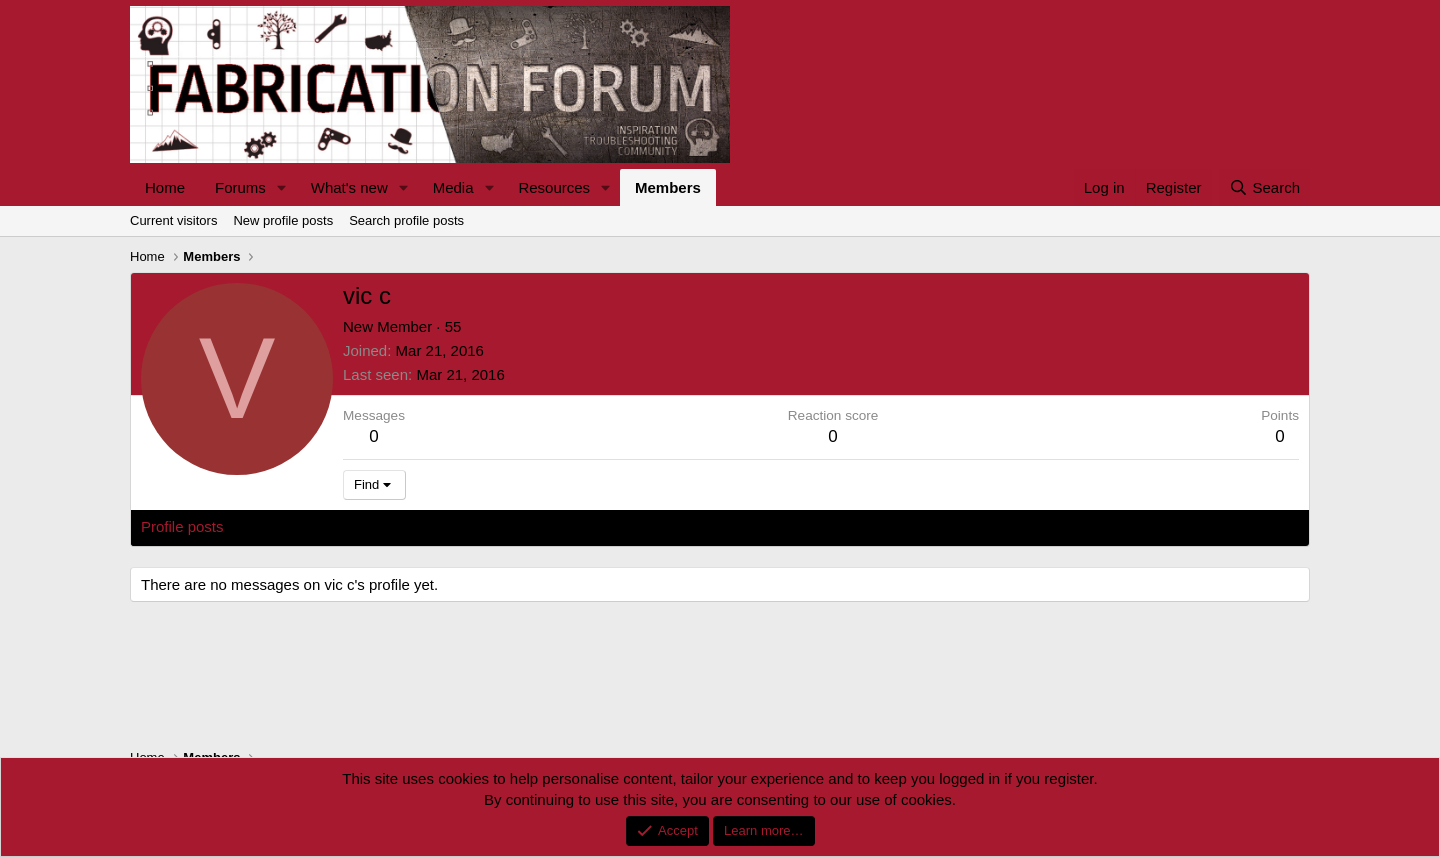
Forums (240, 187)
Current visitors (173, 220)
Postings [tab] (383, 526)
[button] (282, 187)
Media (453, 187)
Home (165, 187)
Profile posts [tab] (182, 526)
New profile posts (283, 220)
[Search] (1264, 187)
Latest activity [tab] (289, 526)
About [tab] (451, 526)
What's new (349, 187)
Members (668, 187)
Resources (554, 187)
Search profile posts (406, 220)
